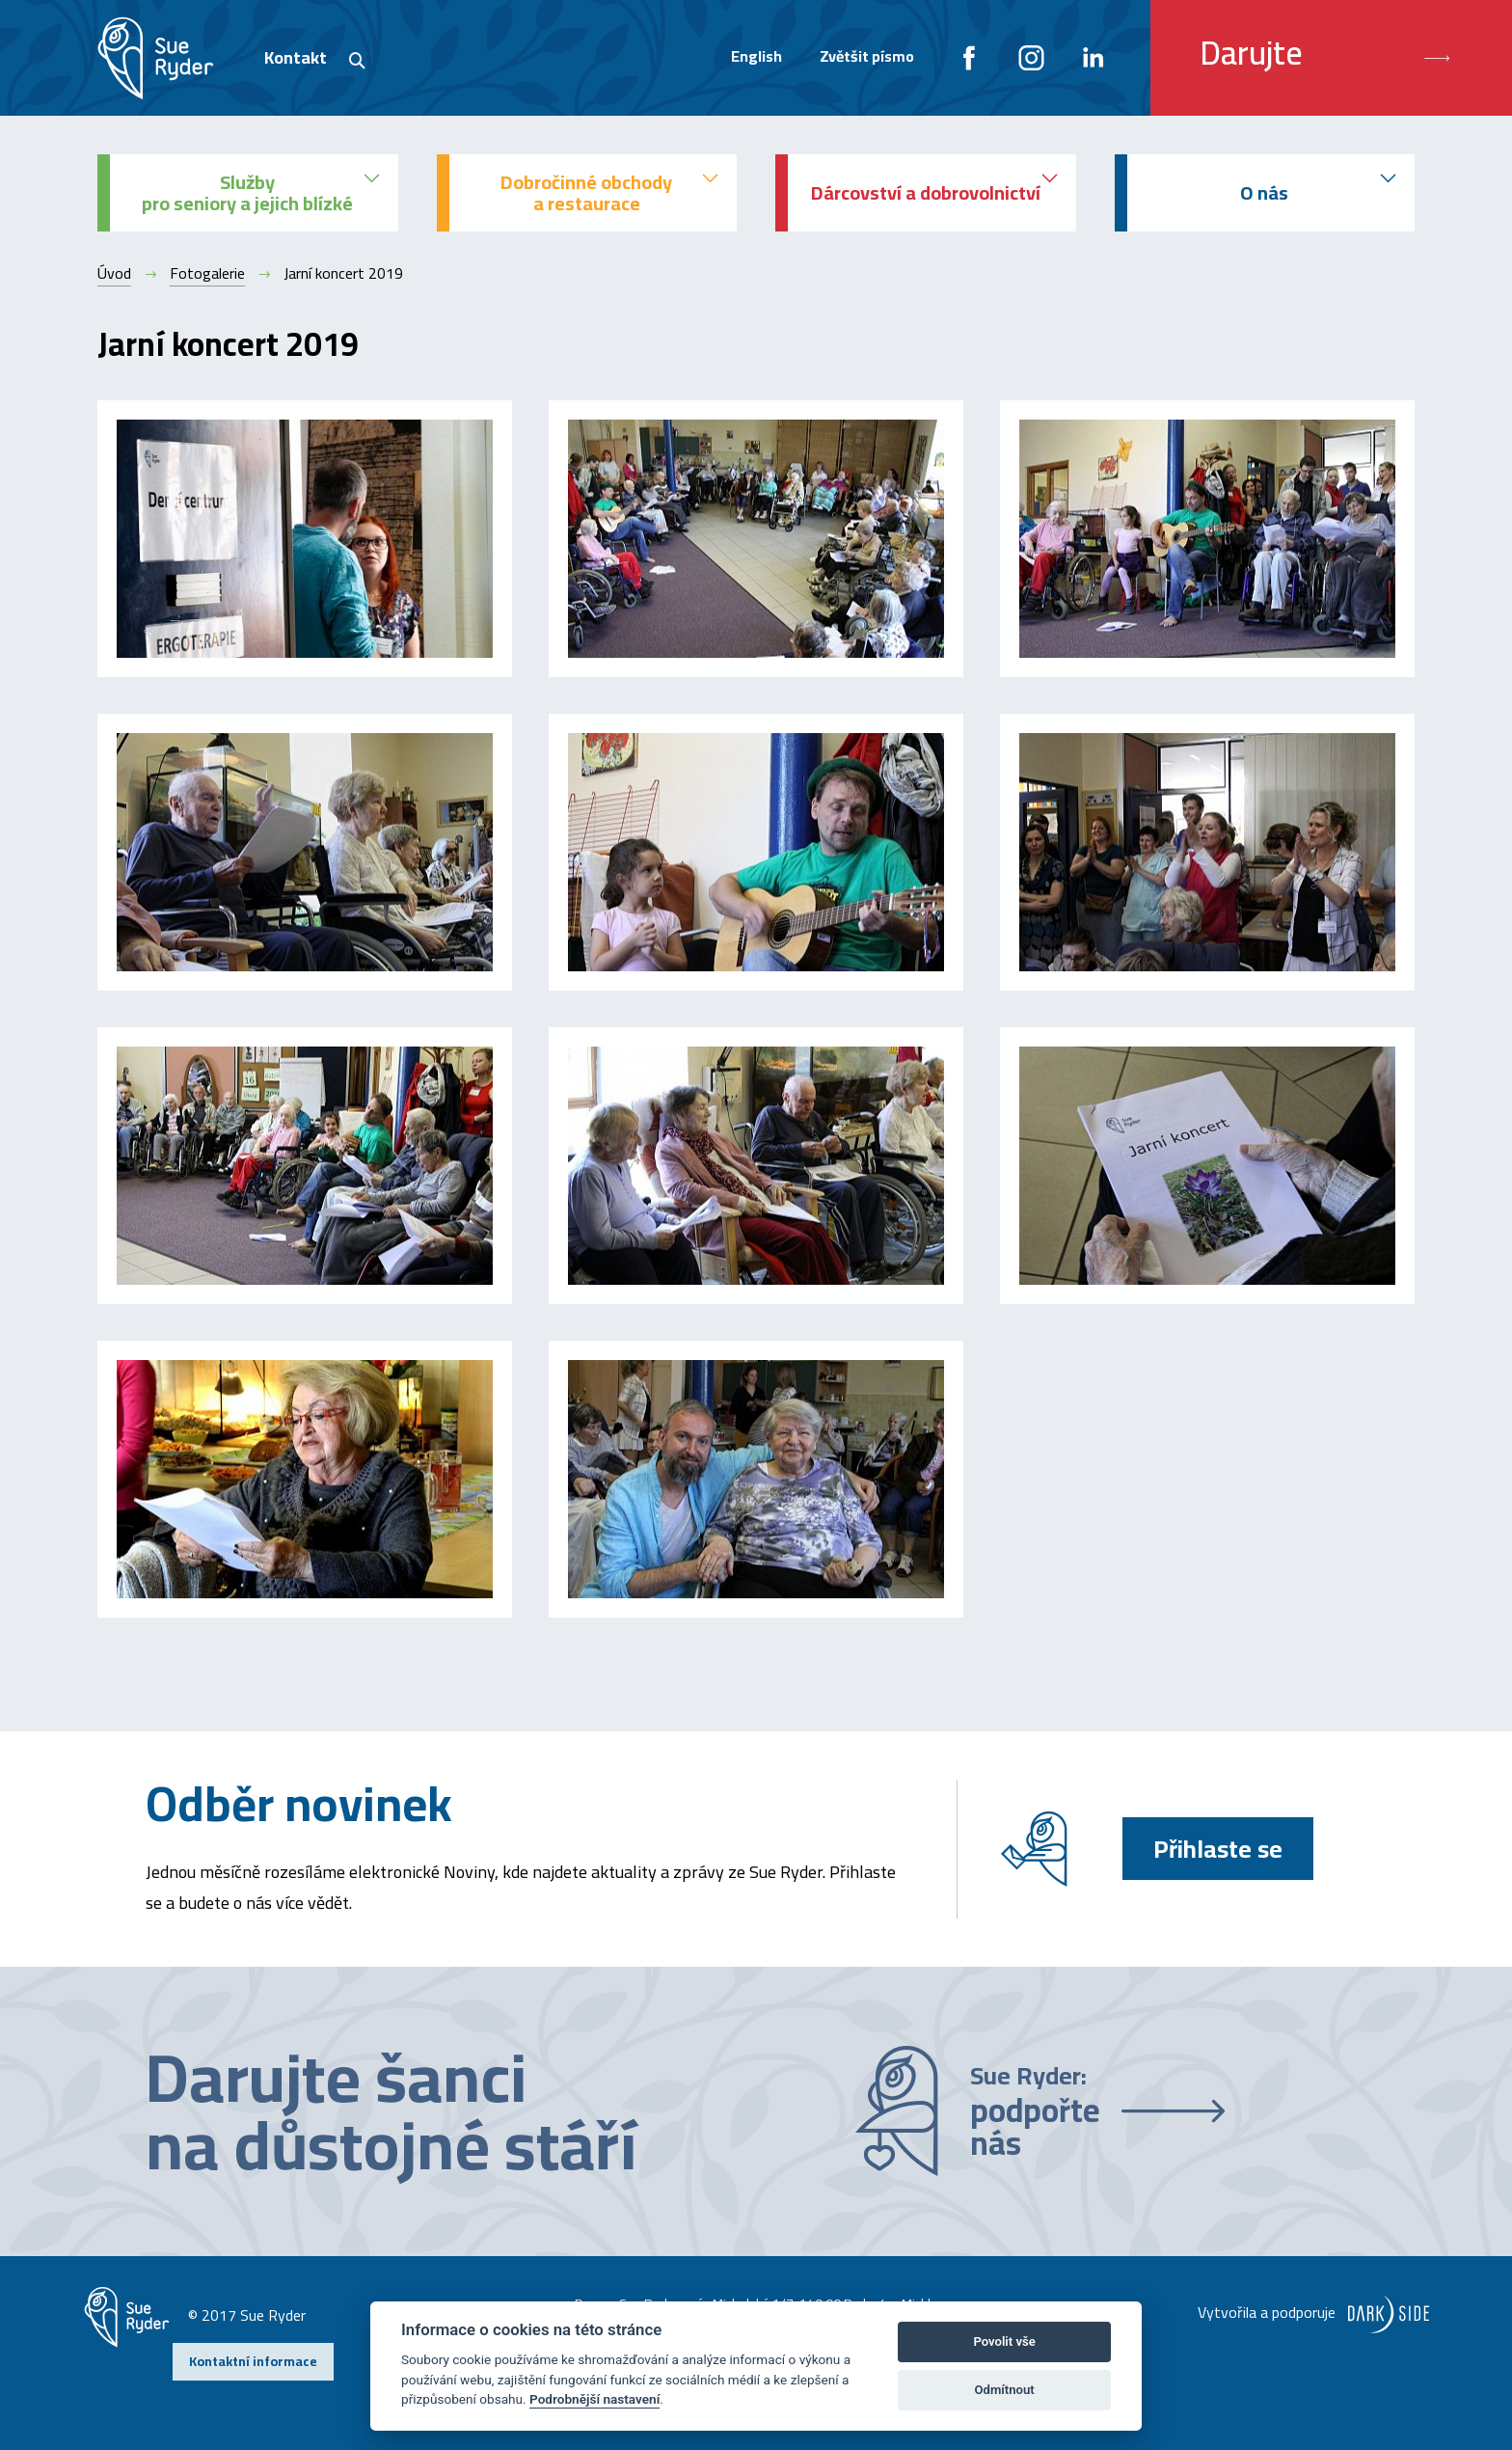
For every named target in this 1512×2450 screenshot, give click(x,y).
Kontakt (295, 57)
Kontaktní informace (253, 2361)
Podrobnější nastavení (594, 2399)
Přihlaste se (1217, 1848)
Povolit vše (1004, 2341)
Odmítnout (1005, 2389)
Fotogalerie (207, 273)
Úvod (114, 273)
